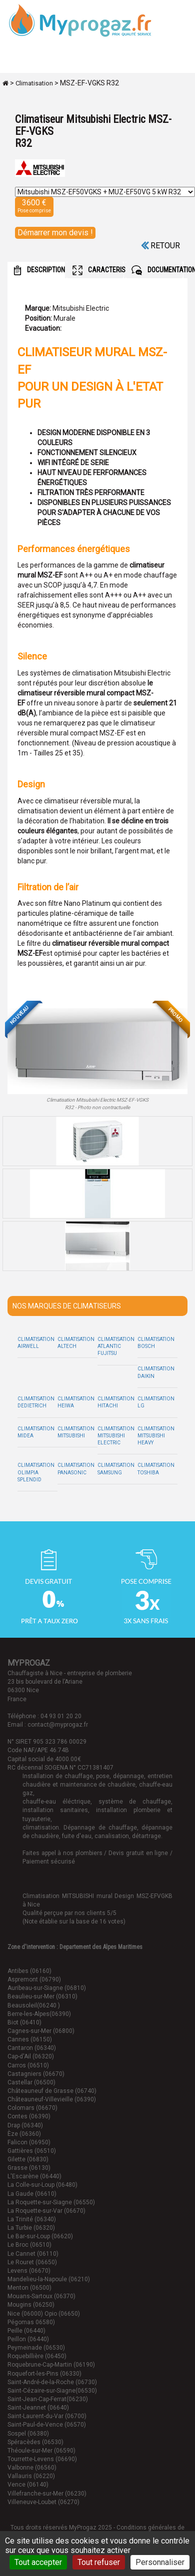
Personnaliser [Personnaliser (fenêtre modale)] (160, 2562)
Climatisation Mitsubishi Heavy (156, 1436)
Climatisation (34, 83)
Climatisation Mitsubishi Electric (116, 1436)
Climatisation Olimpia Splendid (36, 1472)
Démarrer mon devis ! (55, 232)
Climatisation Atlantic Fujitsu (116, 1346)
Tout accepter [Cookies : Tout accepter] (38, 2562)
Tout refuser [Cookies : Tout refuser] (99, 2562)
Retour (160, 245)
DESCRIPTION (39, 270)
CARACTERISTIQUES (98, 270)
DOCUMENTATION (157, 270)
